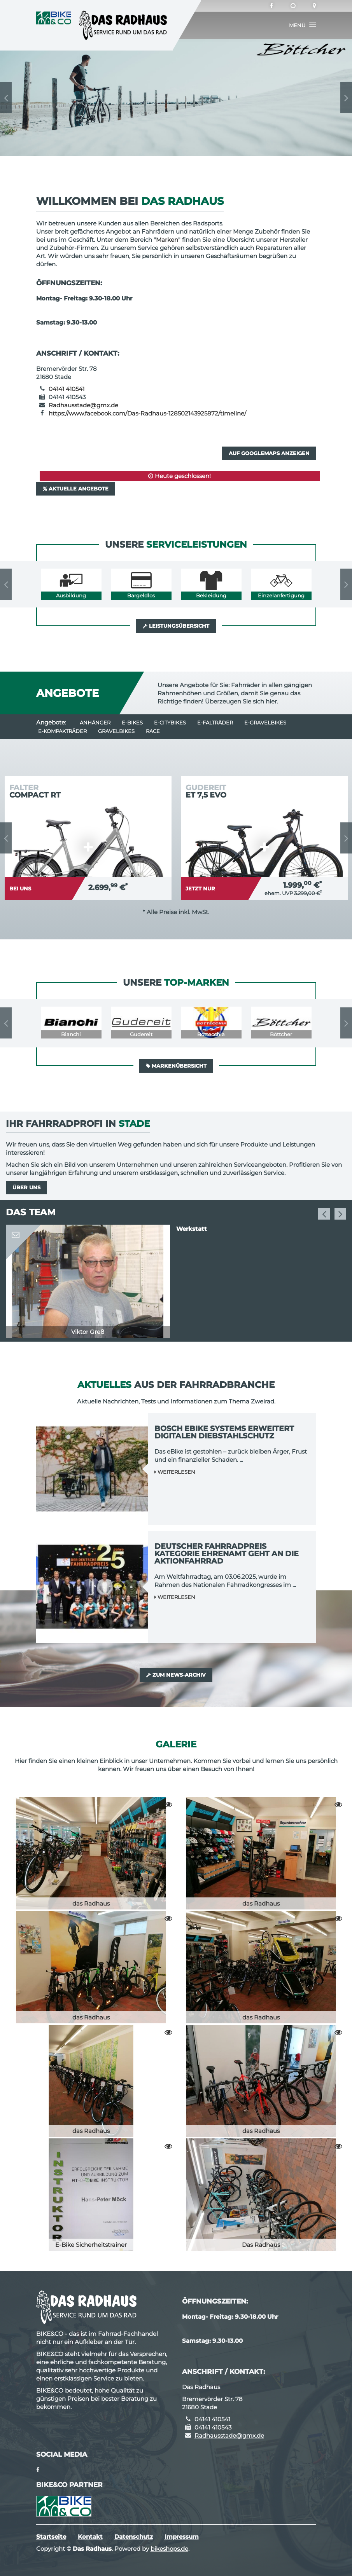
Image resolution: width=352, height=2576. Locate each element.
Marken (167, 239)
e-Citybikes (170, 722)
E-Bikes (132, 722)
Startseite (51, 2536)
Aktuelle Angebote (76, 488)
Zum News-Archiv (176, 1675)
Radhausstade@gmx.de (83, 405)
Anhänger (95, 722)
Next (346, 97)
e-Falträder (215, 722)
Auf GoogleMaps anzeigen (269, 453)
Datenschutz (133, 2536)
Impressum (182, 2536)
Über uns (26, 1187)
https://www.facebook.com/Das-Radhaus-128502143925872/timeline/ (147, 413)
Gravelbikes (116, 731)
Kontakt (90, 2536)
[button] (302, 25)
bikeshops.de (169, 2548)
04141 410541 (66, 389)
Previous (6, 97)
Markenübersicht (176, 1066)
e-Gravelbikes (265, 722)
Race (153, 731)
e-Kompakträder (62, 731)
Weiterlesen (174, 1472)
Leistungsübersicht (176, 626)
